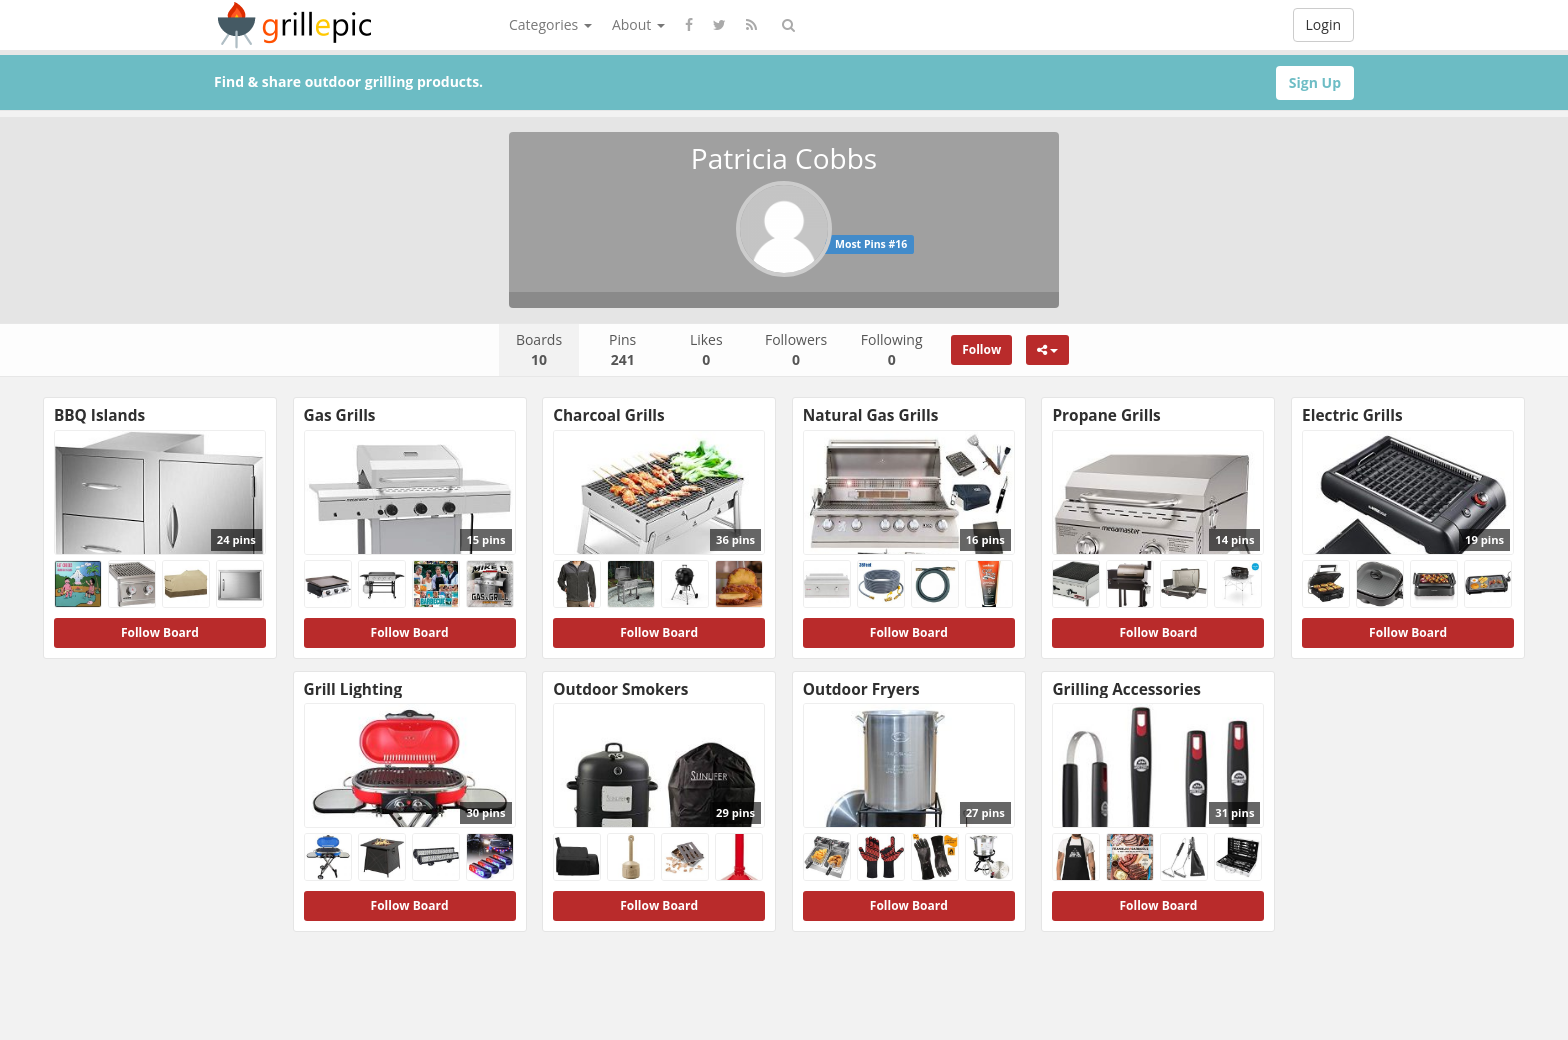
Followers (796, 349)
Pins (622, 349)
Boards (539, 349)
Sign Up (1315, 82)
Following (892, 349)
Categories (550, 24)
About (638, 24)
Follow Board (160, 632)
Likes (706, 349)
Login (1323, 24)
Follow (981, 349)
